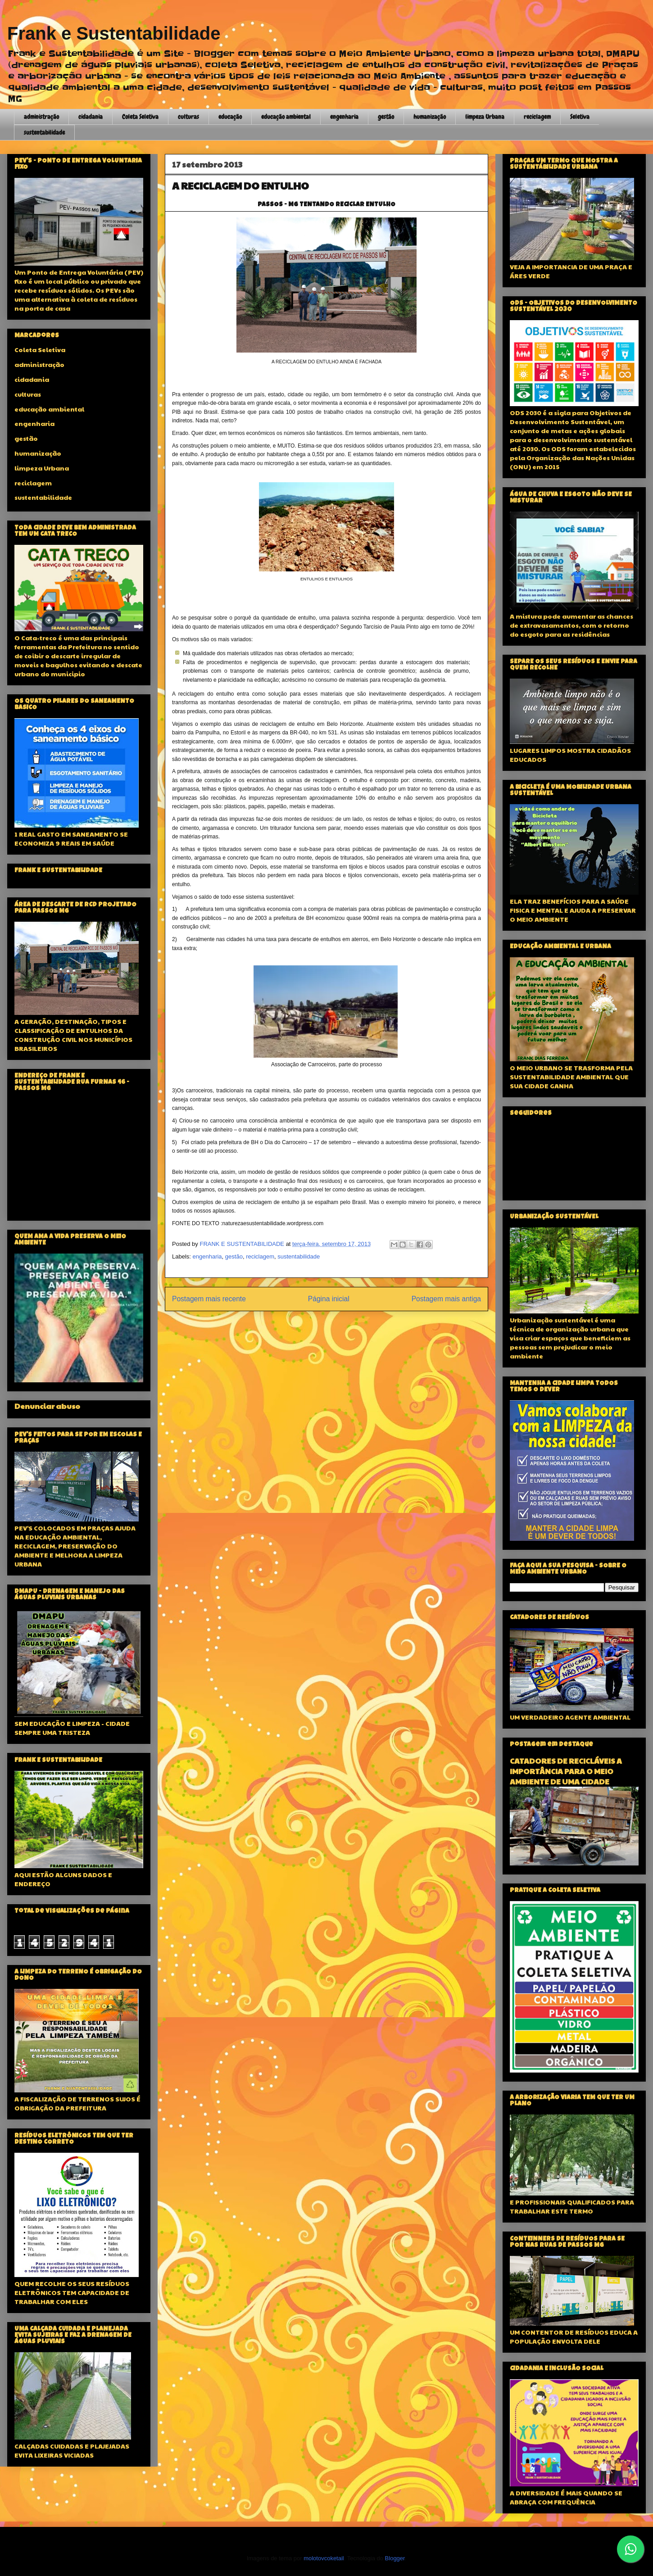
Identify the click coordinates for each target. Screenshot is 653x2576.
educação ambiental (286, 117)
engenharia (344, 117)
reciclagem (537, 117)
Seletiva (580, 117)
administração (41, 117)
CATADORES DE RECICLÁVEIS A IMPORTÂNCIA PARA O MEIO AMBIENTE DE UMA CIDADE (566, 1771)
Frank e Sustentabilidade (113, 33)
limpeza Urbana (484, 117)
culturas (188, 117)
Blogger (395, 2558)
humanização (429, 117)
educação (230, 117)
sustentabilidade (44, 132)
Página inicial (328, 1299)
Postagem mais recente (209, 1299)
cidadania (90, 117)
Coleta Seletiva (140, 117)
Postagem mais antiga (446, 1299)
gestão (386, 117)
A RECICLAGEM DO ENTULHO (240, 185)
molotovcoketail (324, 2558)
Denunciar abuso (47, 1406)
